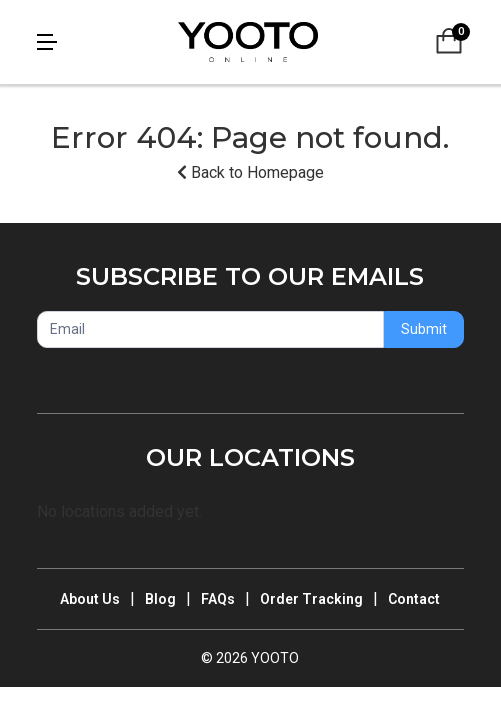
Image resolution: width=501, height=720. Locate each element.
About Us (90, 599)
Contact (414, 599)
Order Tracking (311, 599)
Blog (160, 599)
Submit (424, 329)
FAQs (218, 599)
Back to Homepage (250, 172)
